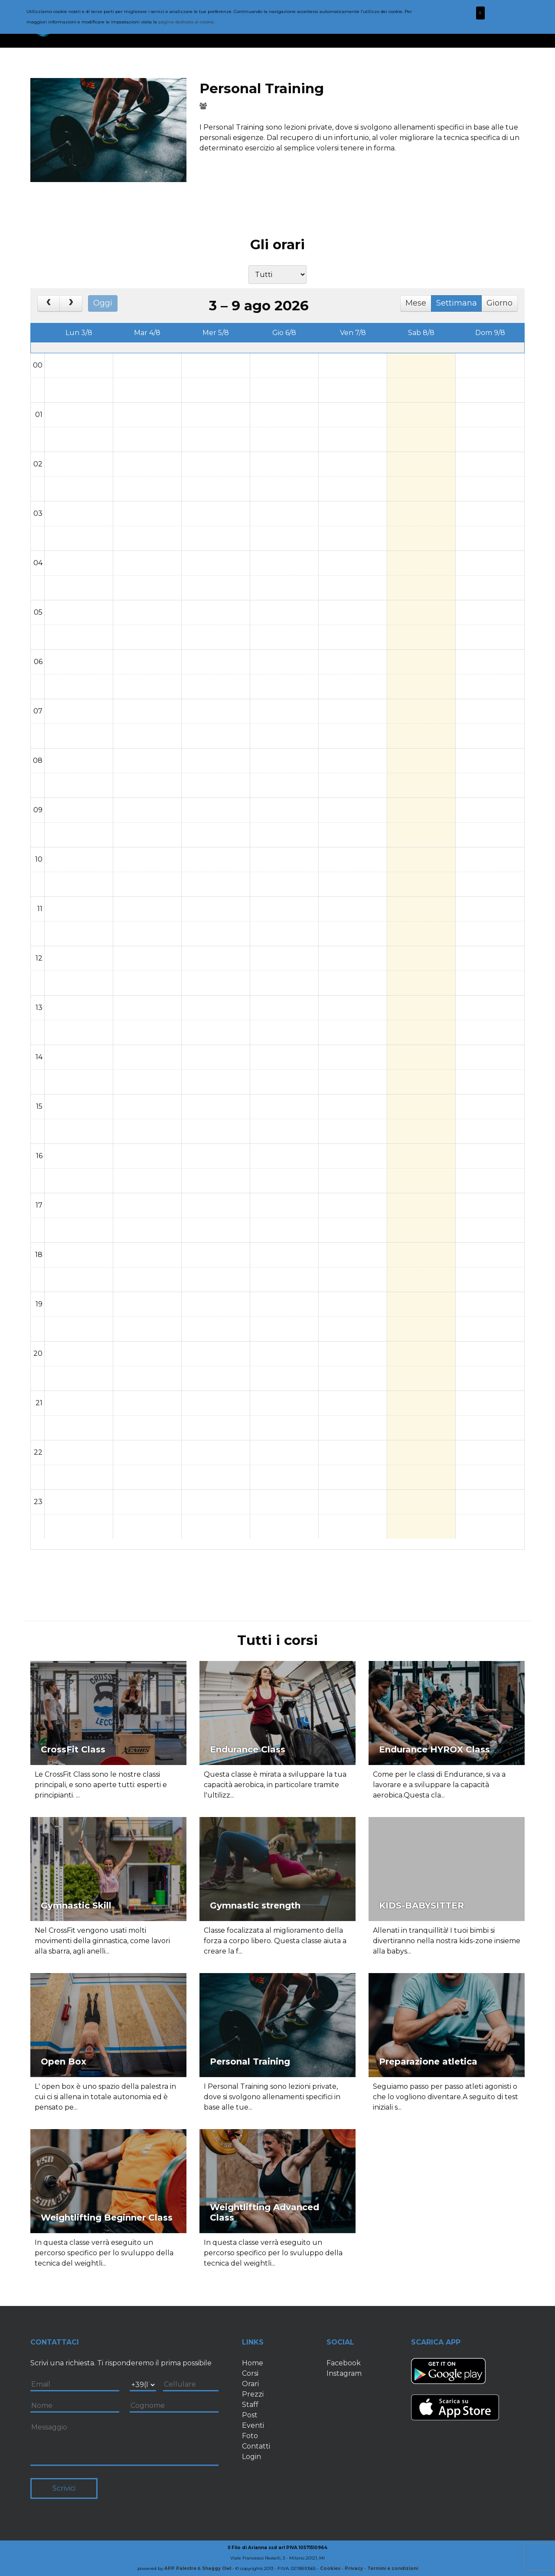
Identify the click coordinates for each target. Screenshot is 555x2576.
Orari (250, 2384)
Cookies (330, 2568)
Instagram (344, 2373)
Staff (250, 2404)
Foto (250, 2436)
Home (252, 2363)
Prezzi (253, 2394)
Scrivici (63, 2488)
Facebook (343, 2363)
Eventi (253, 2425)
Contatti (256, 2446)
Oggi (102, 303)
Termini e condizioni (392, 2568)
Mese (415, 303)
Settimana (456, 303)
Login (251, 2456)
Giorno (499, 303)
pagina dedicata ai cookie (186, 22)
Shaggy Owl (216, 2568)
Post (250, 2415)
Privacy (354, 2568)
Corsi (250, 2373)
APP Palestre (180, 2568)
